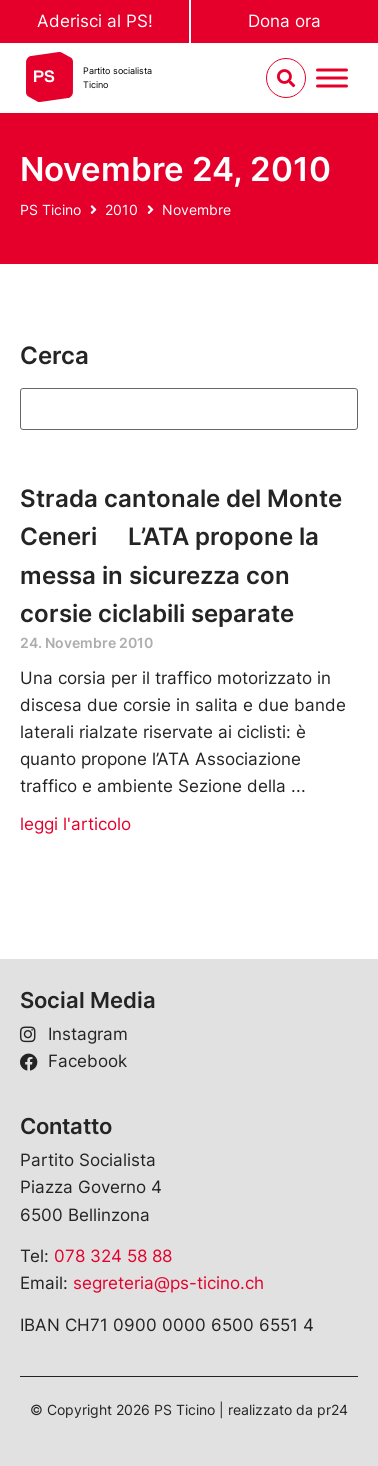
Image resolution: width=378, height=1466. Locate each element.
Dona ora (284, 21)
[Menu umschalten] (332, 78)
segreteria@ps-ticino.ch (168, 1283)
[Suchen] (189, 409)
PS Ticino (50, 209)
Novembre (196, 209)
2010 (121, 209)
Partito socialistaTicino (117, 77)
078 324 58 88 (113, 1256)
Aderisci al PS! (95, 21)
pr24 (332, 1409)
